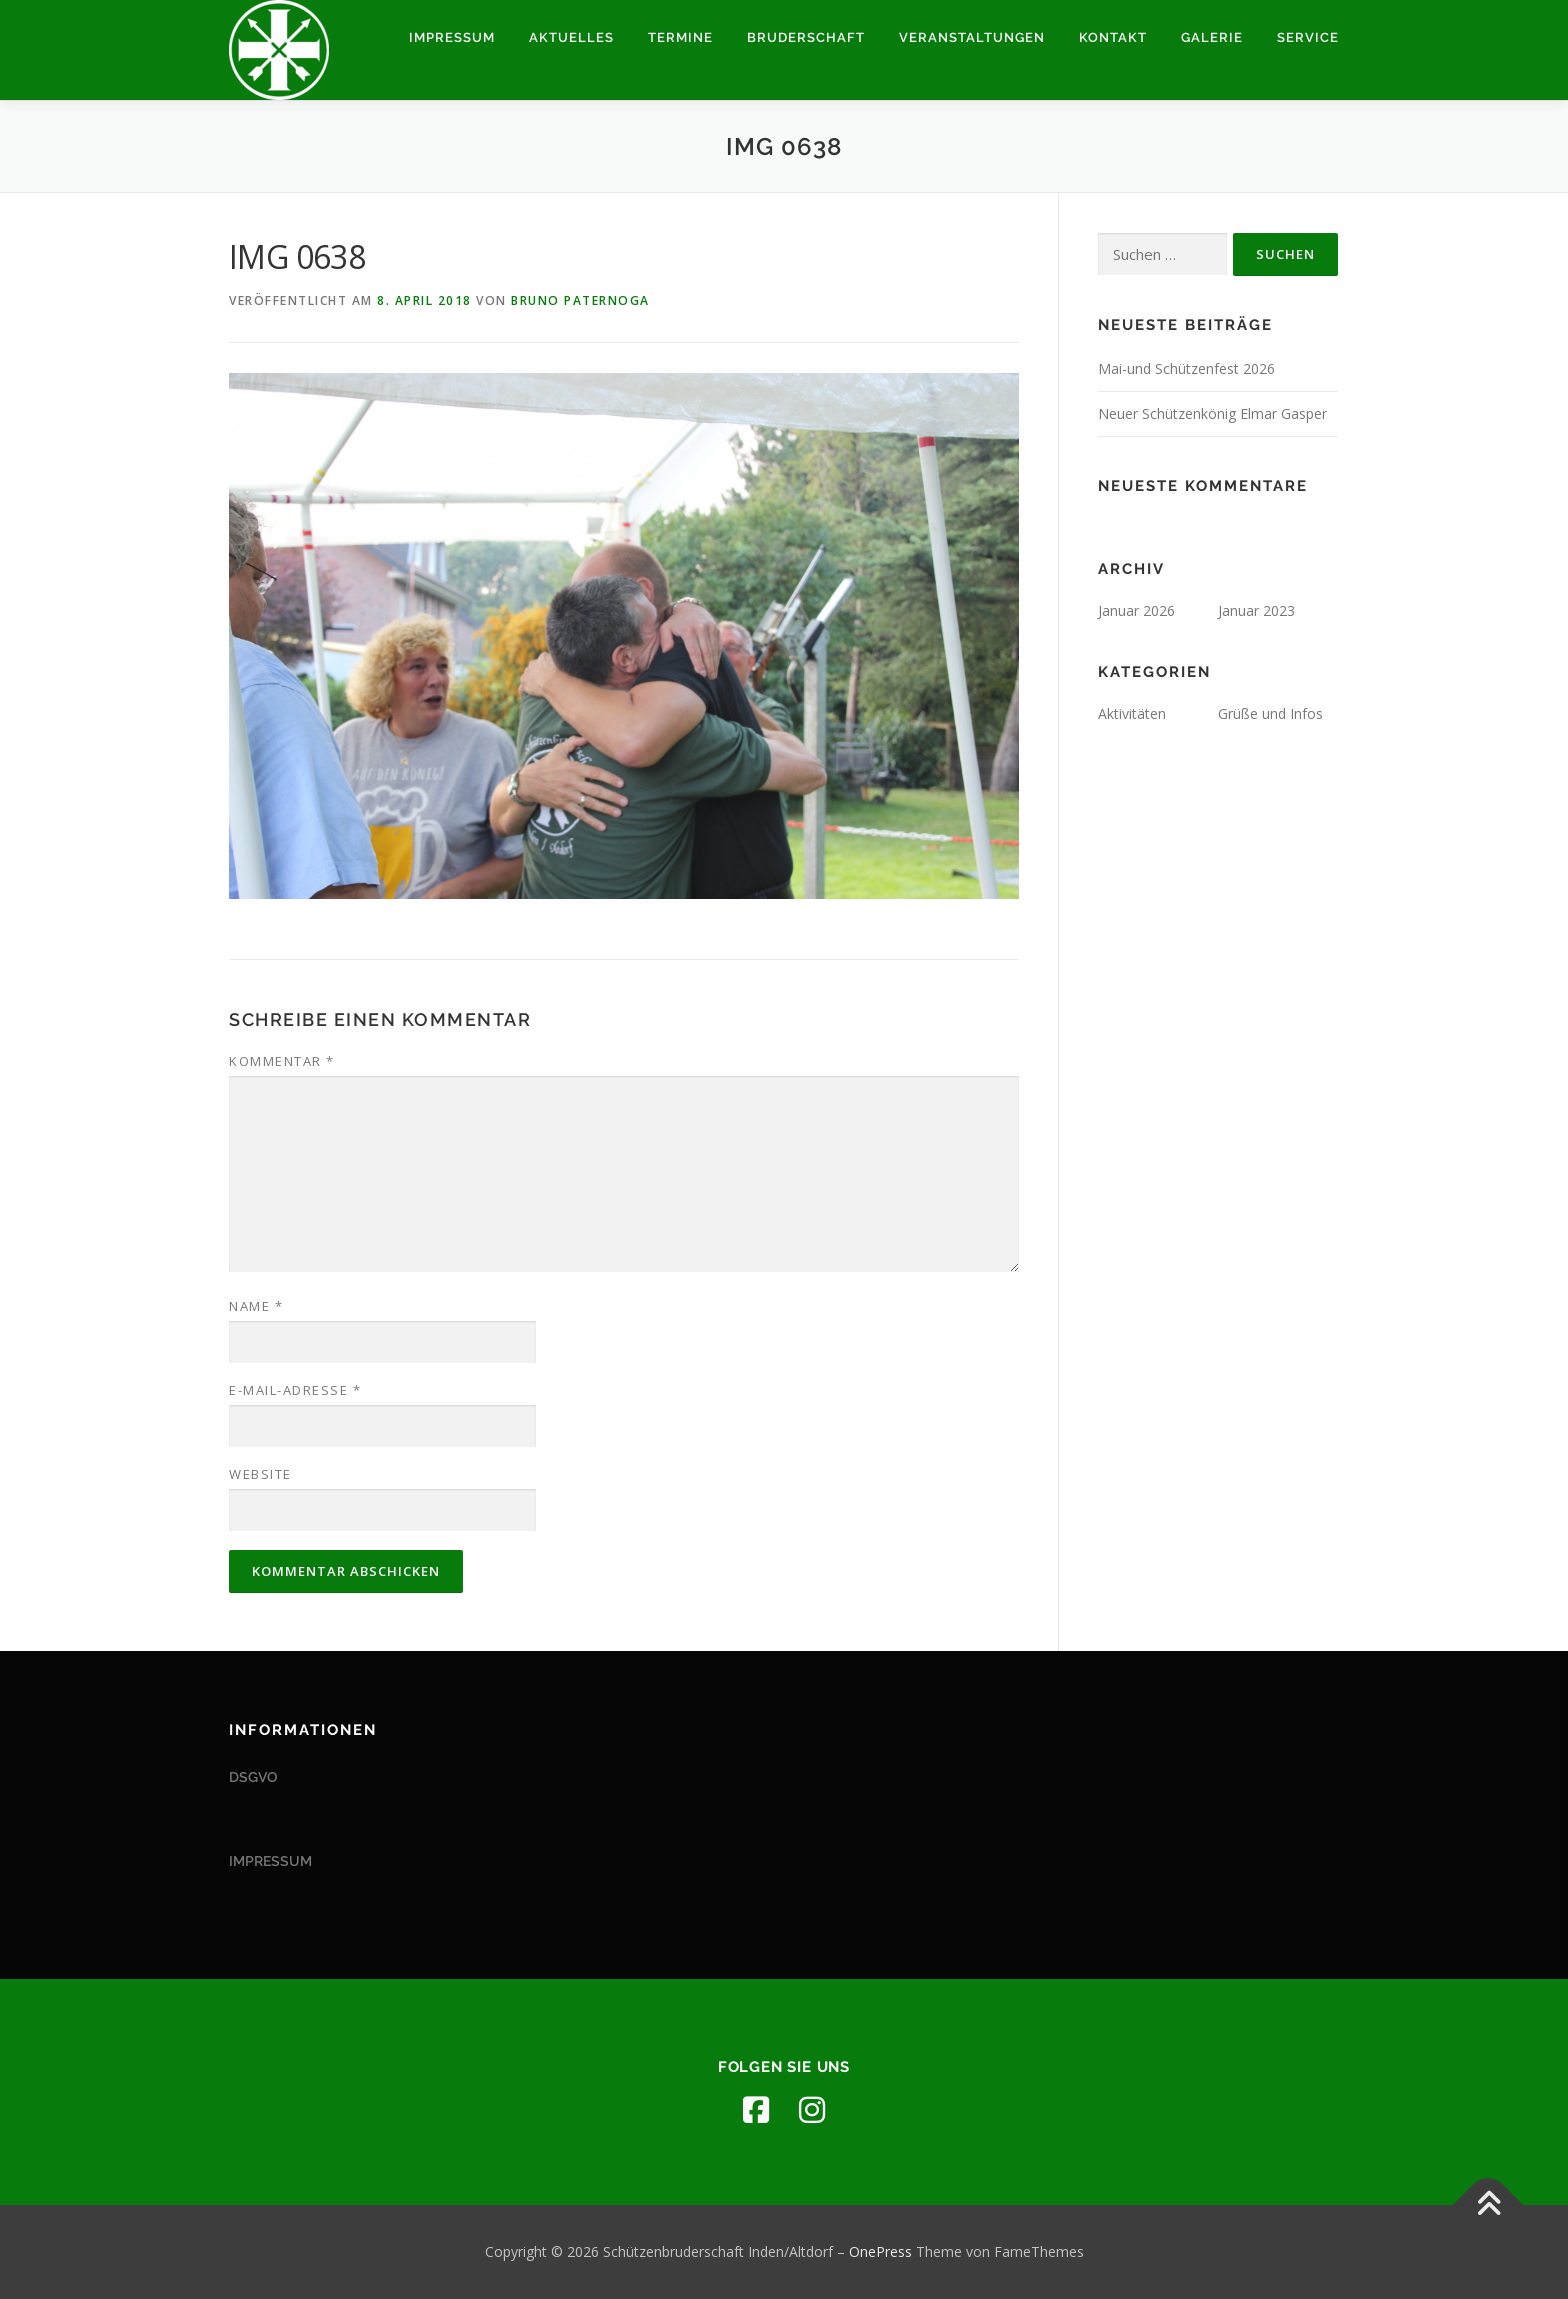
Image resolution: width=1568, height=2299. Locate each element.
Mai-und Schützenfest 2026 (1186, 368)
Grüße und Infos (1270, 713)
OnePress (880, 2251)
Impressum (452, 37)
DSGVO (253, 1777)
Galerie (1212, 37)
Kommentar (282, 1061)
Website (260, 1474)
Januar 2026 (1136, 610)
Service (1308, 37)
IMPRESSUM (270, 1861)
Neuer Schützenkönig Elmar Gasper (1212, 413)
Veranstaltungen (972, 37)
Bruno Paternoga (580, 300)
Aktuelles (571, 37)
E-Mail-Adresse (295, 1390)
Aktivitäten (1132, 713)
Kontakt (1113, 37)
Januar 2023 (1256, 610)
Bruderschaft (806, 37)
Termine (680, 37)
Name (256, 1306)
